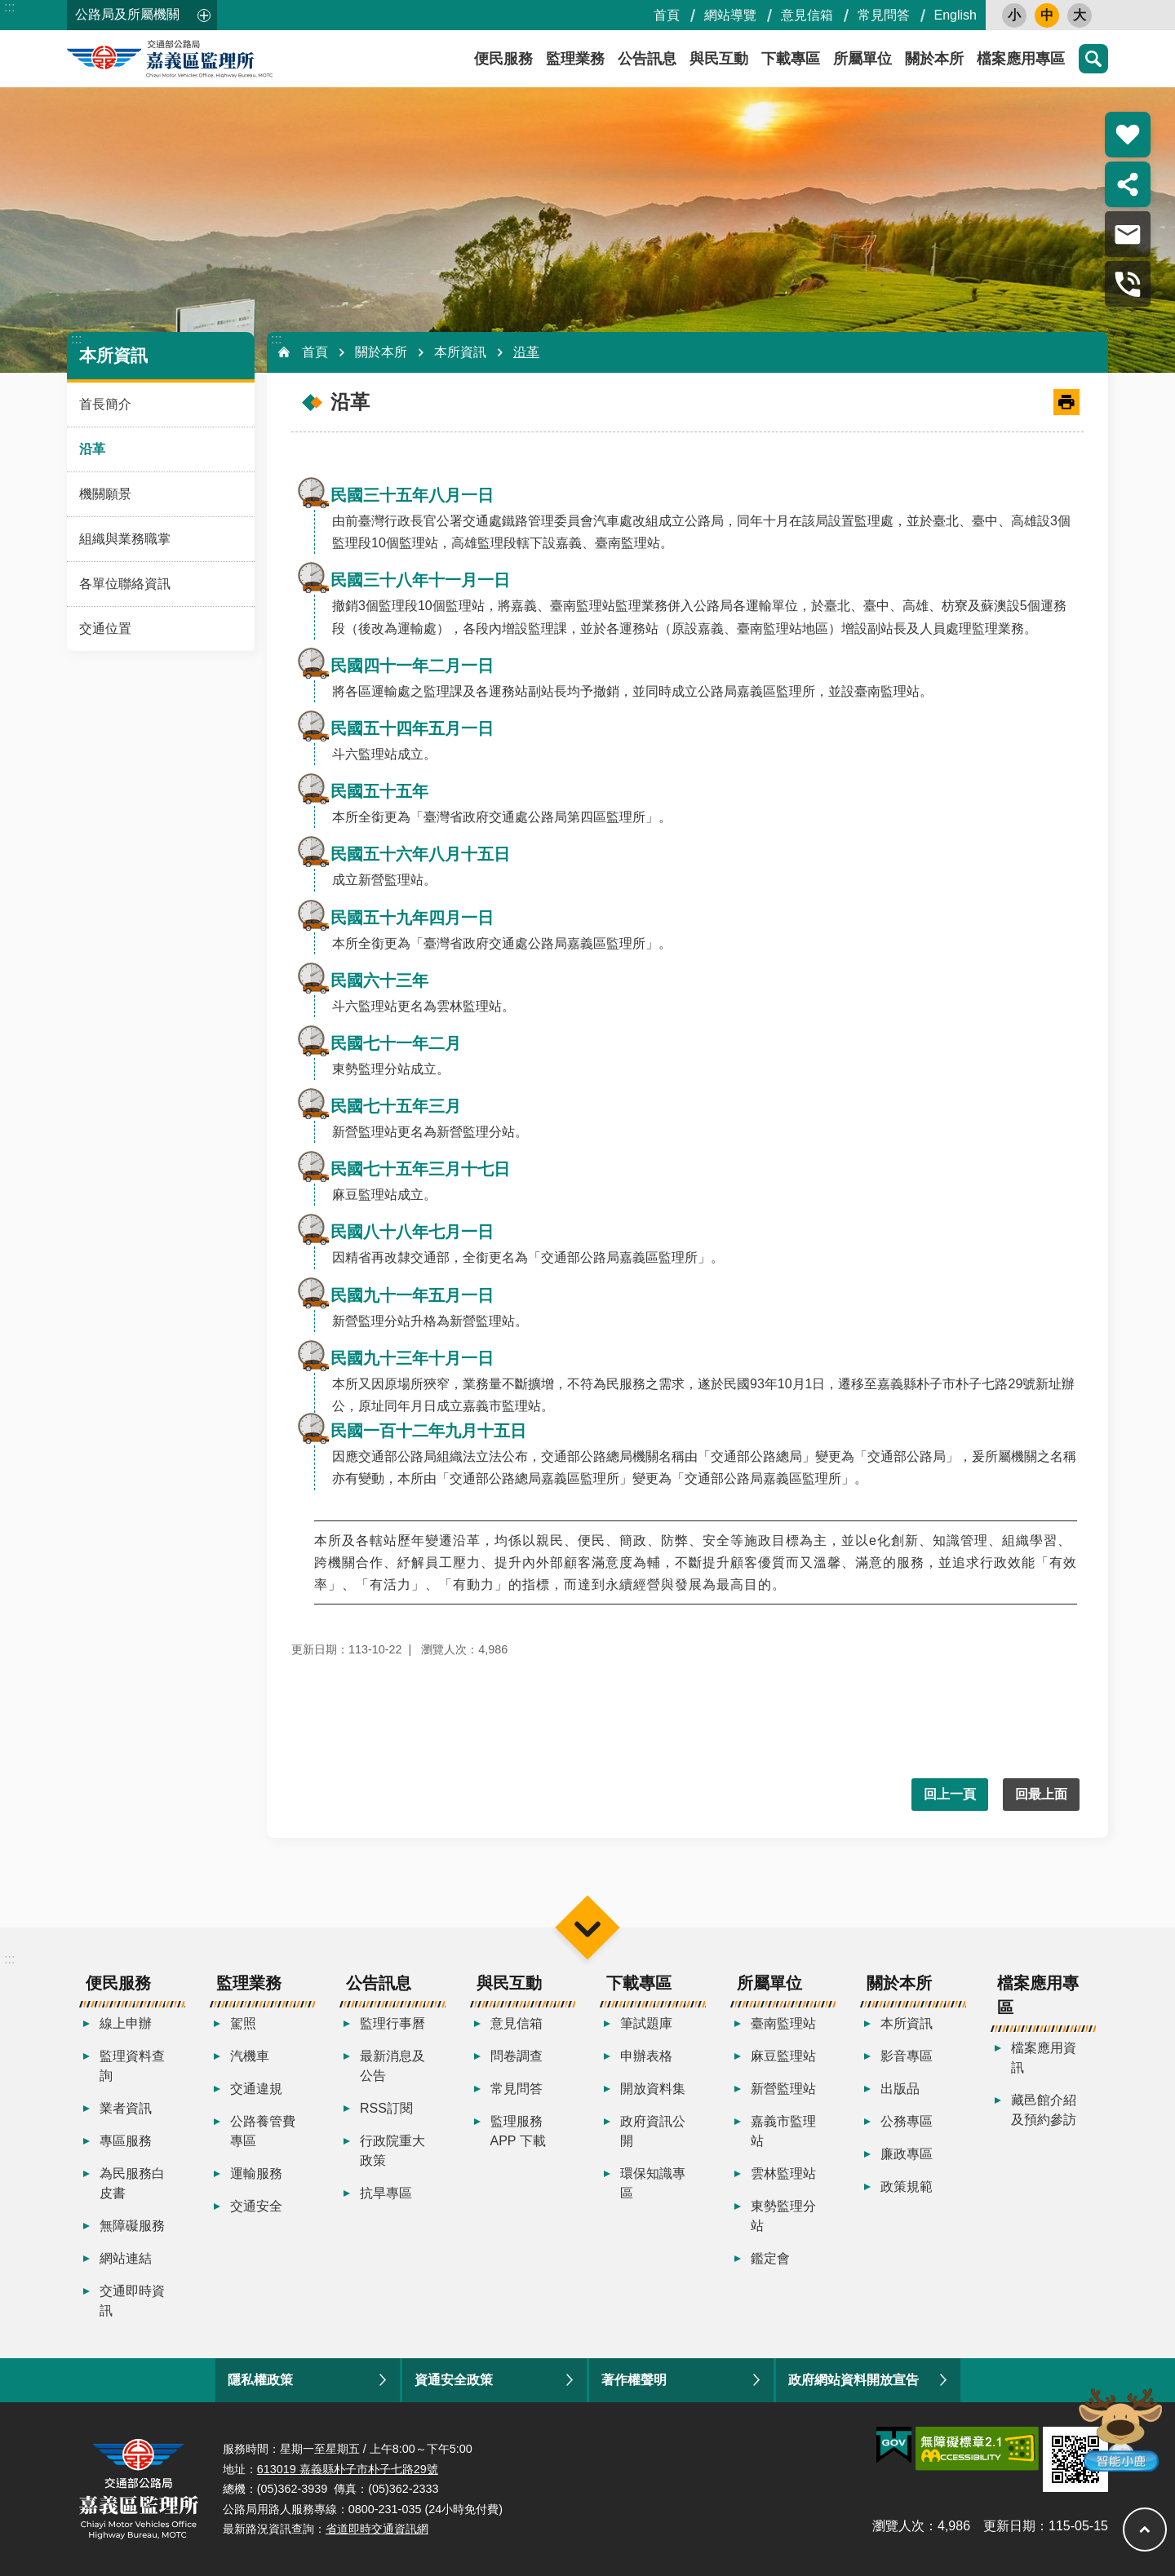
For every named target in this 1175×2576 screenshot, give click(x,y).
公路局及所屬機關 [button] (127, 14)
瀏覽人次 (898, 2526)
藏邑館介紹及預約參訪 (1043, 2110)
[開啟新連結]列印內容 (1066, 402)
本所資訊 (113, 355)
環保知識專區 (652, 2183)
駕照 (243, 2023)
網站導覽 (730, 15)
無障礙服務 (132, 2226)
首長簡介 (105, 404)
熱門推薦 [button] (1128, 134)
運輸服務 (256, 2173)
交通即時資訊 (132, 2300)
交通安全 (256, 2206)
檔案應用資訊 (1043, 2057)
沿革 (92, 449)
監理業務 (575, 59)
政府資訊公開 (652, 2131)
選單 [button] (587, 1927)
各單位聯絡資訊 (125, 584)
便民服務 (503, 59)
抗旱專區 (386, 2193)
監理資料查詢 (132, 2065)
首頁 (667, 15)
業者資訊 (126, 2108)
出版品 (900, 2089)
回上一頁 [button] (950, 1794)
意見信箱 (807, 15)
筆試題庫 (646, 2023)
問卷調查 (516, 2056)
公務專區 (906, 2121)
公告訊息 (647, 59)
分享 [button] (1128, 184)
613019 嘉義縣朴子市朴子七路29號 (347, 2469)
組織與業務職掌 (125, 539)
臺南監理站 (783, 2023)
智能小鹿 (1119, 2429)
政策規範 (906, 2186)
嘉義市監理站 (783, 2131)
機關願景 (105, 494)
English (955, 15)
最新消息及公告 (392, 2065)
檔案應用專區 (1021, 59)
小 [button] (1014, 15)
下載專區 (790, 59)
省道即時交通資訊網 (377, 2528)
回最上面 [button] (1041, 1794)
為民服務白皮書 (132, 2183)
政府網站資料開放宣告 (853, 2380)
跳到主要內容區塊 (8, 8)
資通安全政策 (454, 2380)
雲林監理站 (783, 2173)
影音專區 (906, 2056)
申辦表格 (646, 2056)
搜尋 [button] (1093, 58)
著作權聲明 (634, 2380)
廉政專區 (906, 2154)
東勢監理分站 (783, 2216)
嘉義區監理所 (214, 58)
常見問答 (884, 15)
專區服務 (126, 2141)
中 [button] (1046, 15)
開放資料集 (652, 2089)
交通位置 (105, 628)
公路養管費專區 (262, 2131)
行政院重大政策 (392, 2150)
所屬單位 (862, 59)
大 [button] (1079, 15)
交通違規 (256, 2089)
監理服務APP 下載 (518, 2131)
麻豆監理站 (783, 2056)
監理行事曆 (392, 2023)
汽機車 (249, 2056)
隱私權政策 (260, 2380)
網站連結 (126, 2258)
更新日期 (1009, 2526)
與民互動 (718, 59)
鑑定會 (770, 2258)
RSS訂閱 (386, 2108)
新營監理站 (783, 2089)
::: (9, 7)
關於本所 (934, 59)
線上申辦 (126, 2023)
